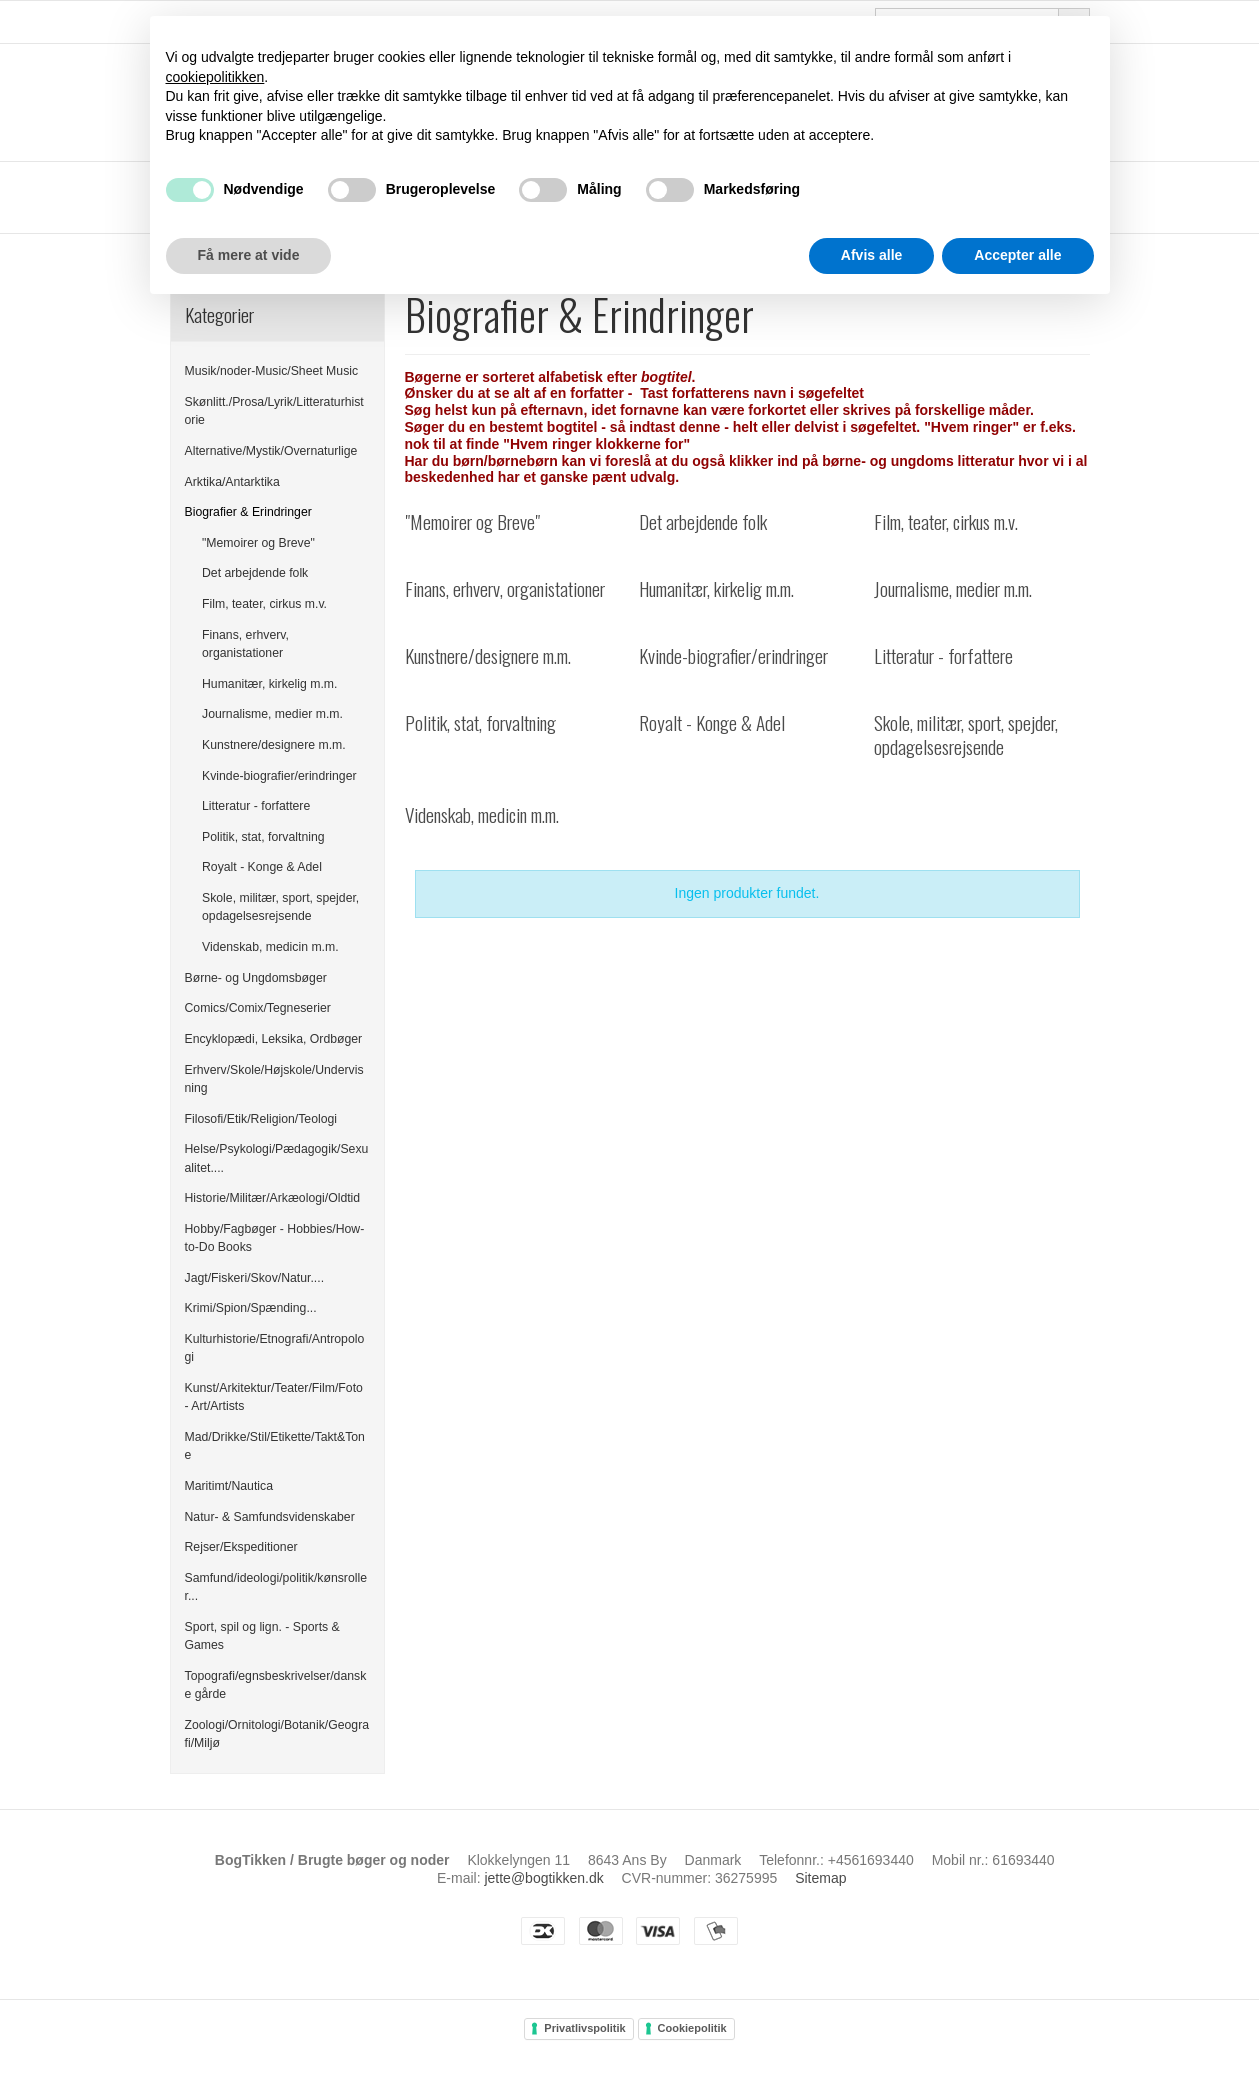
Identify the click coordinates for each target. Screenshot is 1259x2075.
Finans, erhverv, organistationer (245, 644)
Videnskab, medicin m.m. (270, 947)
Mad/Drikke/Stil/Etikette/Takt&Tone (275, 1446)
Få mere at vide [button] (249, 255)
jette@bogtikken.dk (543, 1878)
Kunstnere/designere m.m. (274, 745)
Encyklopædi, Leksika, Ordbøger (274, 1039)
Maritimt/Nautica (229, 1486)
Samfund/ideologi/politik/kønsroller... (276, 1587)
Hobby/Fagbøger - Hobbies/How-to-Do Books (275, 1238)
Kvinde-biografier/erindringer (279, 776)
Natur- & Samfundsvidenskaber (270, 1517)
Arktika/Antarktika (232, 482)
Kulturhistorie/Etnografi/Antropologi (275, 1348)
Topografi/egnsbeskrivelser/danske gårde (276, 1685)
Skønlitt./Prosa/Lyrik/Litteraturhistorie (274, 411)
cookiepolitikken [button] (215, 77)
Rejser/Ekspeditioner (241, 1547)
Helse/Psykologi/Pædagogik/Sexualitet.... (277, 1158)
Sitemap (820, 1878)
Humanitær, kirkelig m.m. (269, 684)
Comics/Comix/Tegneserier (258, 1008)
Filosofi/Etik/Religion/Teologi (261, 1119)
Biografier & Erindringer (248, 512)
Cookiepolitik (692, 2028)
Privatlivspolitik (584, 2028)
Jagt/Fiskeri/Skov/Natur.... (255, 1278)
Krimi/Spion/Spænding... (251, 1308)
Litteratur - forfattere (256, 806)
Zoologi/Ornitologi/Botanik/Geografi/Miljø (277, 1734)
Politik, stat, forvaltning (263, 837)
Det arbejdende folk (255, 573)
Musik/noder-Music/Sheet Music (272, 371)
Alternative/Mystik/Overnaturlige (271, 451)
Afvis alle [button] (871, 255)
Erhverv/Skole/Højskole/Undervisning (274, 1079)
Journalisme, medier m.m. (272, 714)
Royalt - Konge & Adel (262, 867)
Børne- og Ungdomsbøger (256, 978)
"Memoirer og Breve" (258, 543)
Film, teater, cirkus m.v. (264, 604)
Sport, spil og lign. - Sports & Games (262, 1636)
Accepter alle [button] (1017, 255)
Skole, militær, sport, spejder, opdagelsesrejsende (280, 907)
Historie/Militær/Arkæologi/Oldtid (273, 1198)
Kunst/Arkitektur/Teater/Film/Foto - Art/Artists (274, 1397)
